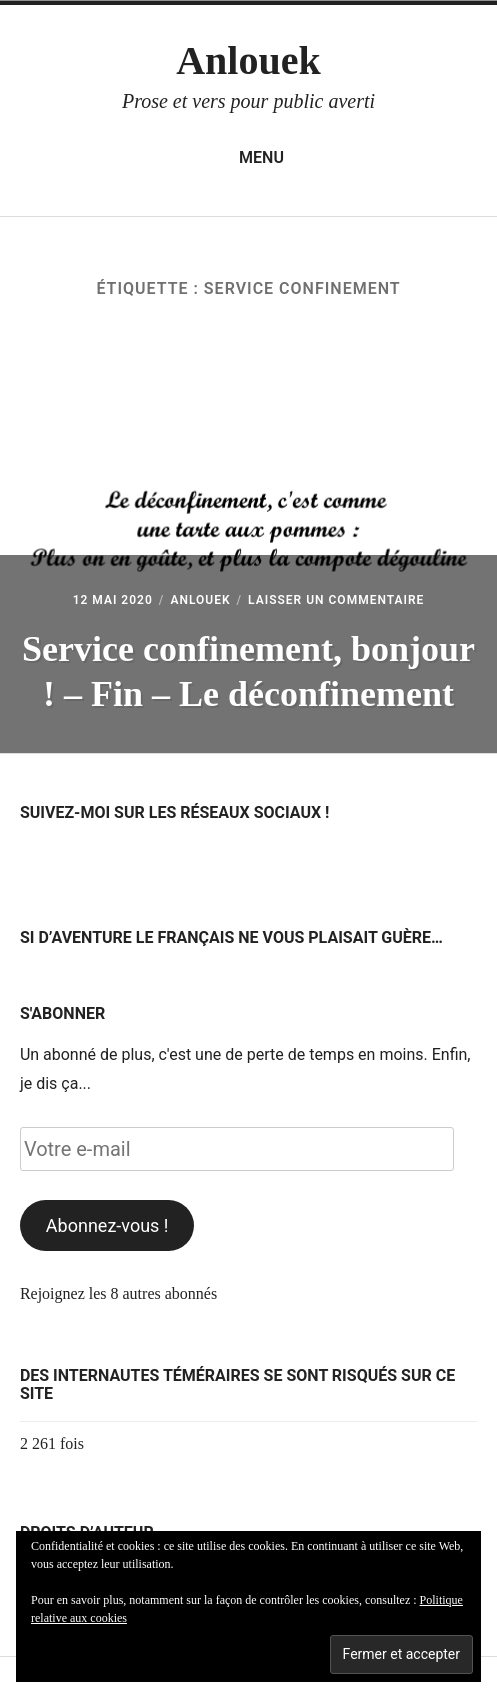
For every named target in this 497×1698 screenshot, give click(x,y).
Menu (248, 158)
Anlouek (248, 60)
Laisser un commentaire (336, 600)
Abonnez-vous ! (107, 1225)
